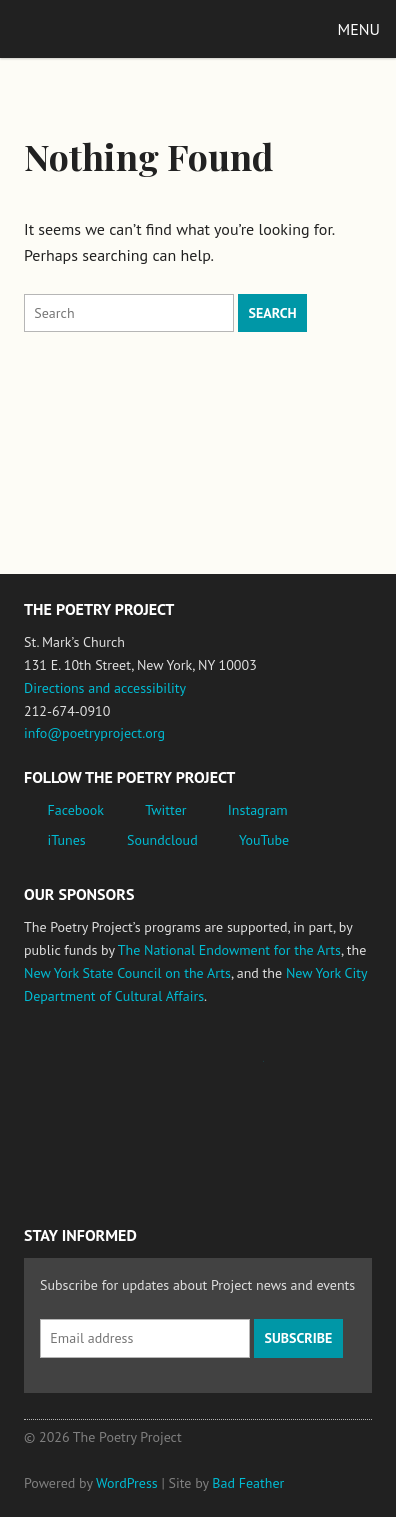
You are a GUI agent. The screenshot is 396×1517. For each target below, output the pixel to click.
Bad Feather (248, 1483)
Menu (359, 29)
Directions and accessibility (105, 688)
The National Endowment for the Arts (229, 950)
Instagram (258, 810)
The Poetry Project (109, 28)
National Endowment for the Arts (79, 1070)
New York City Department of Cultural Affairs (80, 1156)
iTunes (67, 840)
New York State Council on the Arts (127, 973)
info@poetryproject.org (94, 733)
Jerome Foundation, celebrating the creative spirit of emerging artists (209, 1071)
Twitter (165, 810)
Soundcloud (162, 840)
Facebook (76, 810)
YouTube (264, 840)
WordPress (127, 1483)
